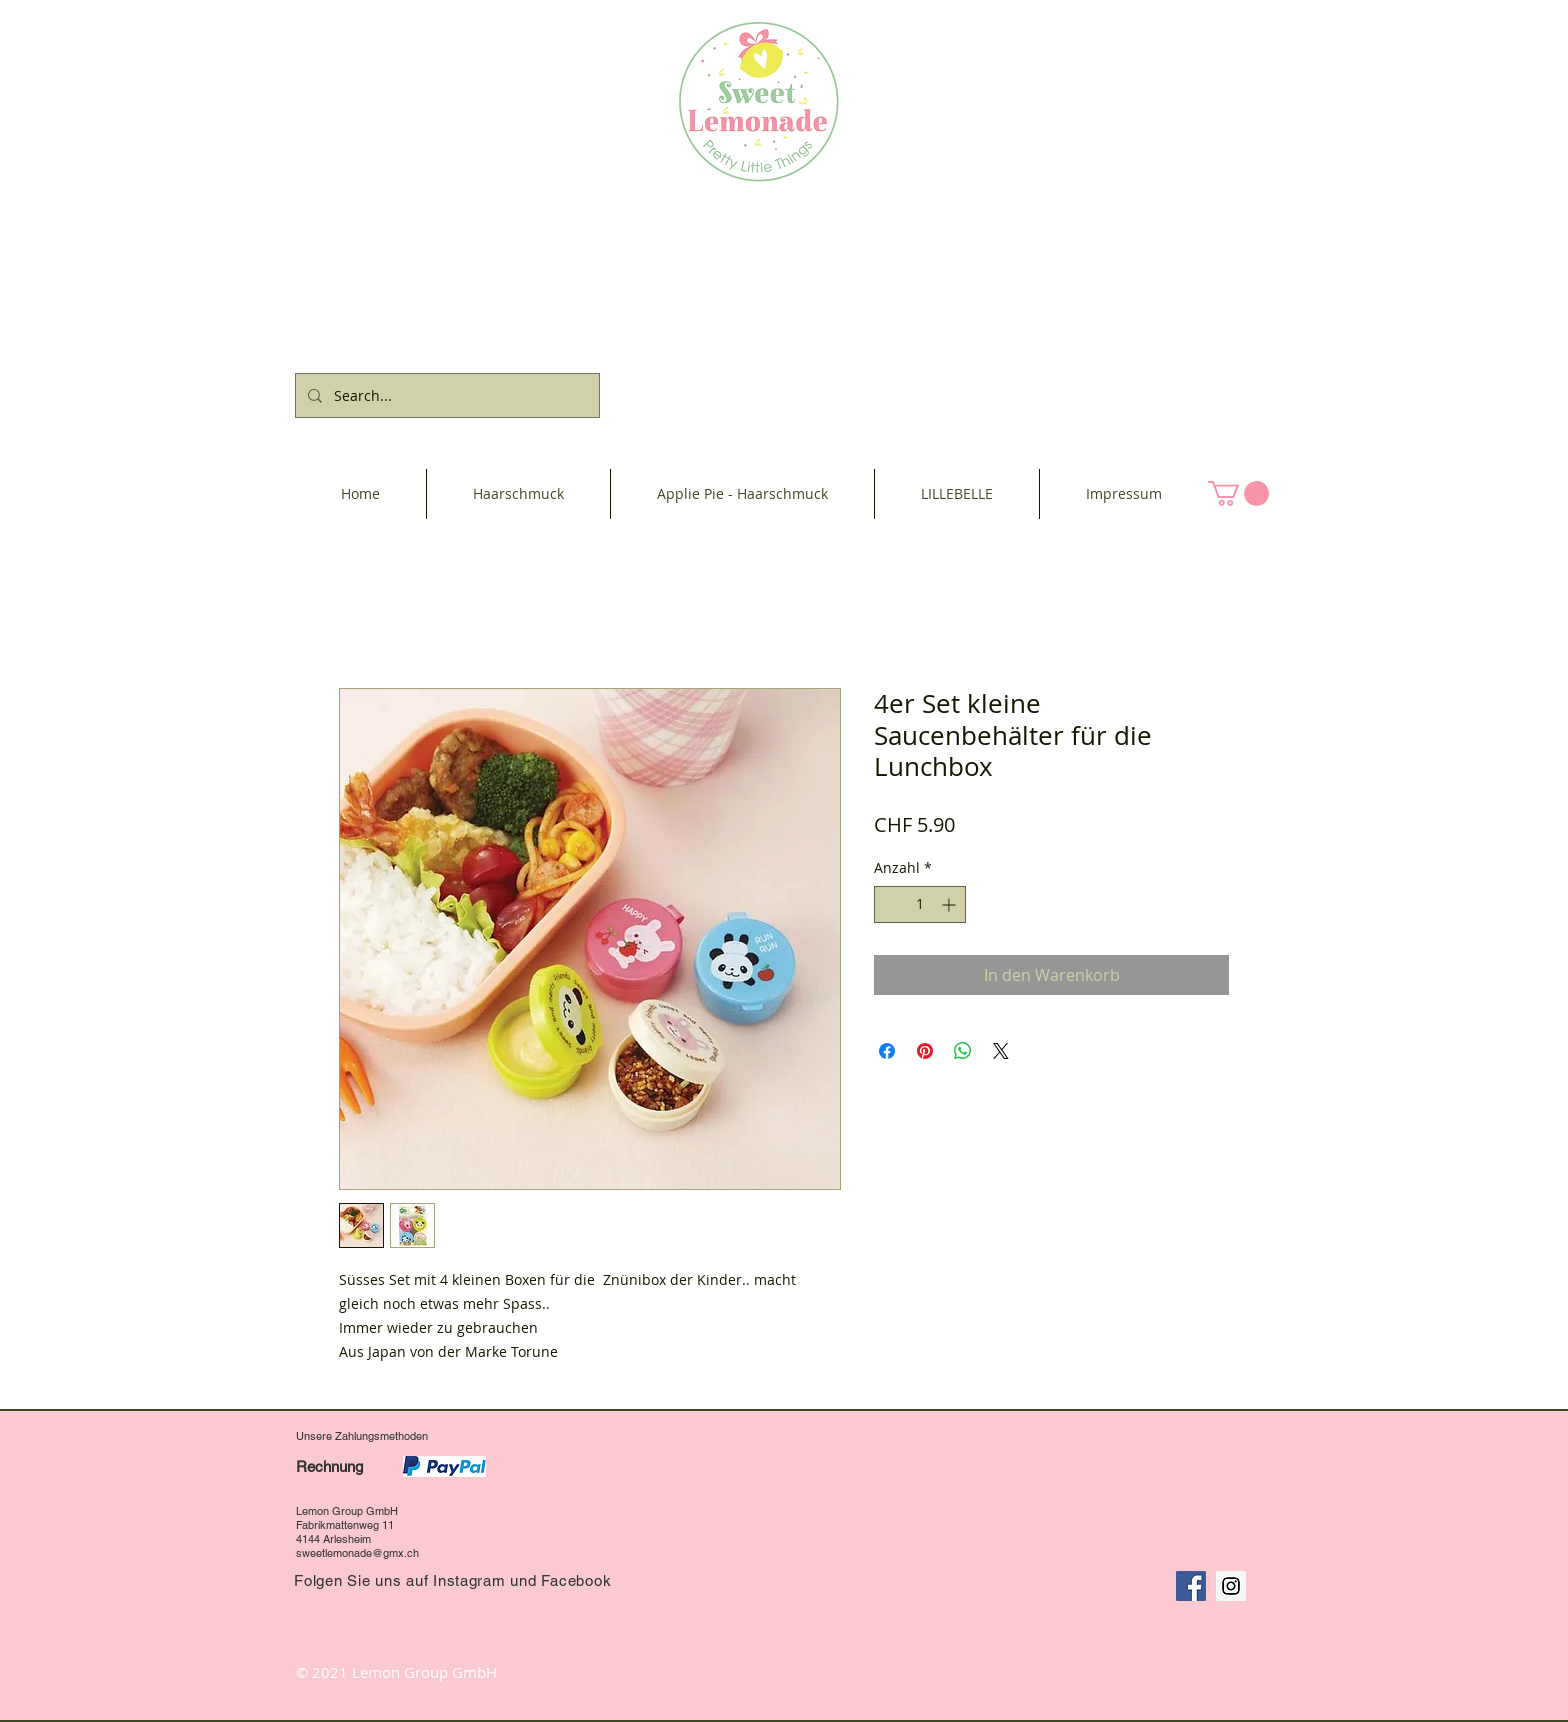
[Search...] (445, 395)
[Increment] (950, 904)
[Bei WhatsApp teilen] (963, 1051)
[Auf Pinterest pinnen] (925, 1051)
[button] (1238, 493)
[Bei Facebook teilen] (887, 1051)
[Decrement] (889, 904)
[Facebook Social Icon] (1191, 1586)
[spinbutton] (920, 904)
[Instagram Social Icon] (1231, 1586)
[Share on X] (1001, 1051)
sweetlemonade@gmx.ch (357, 1553)
